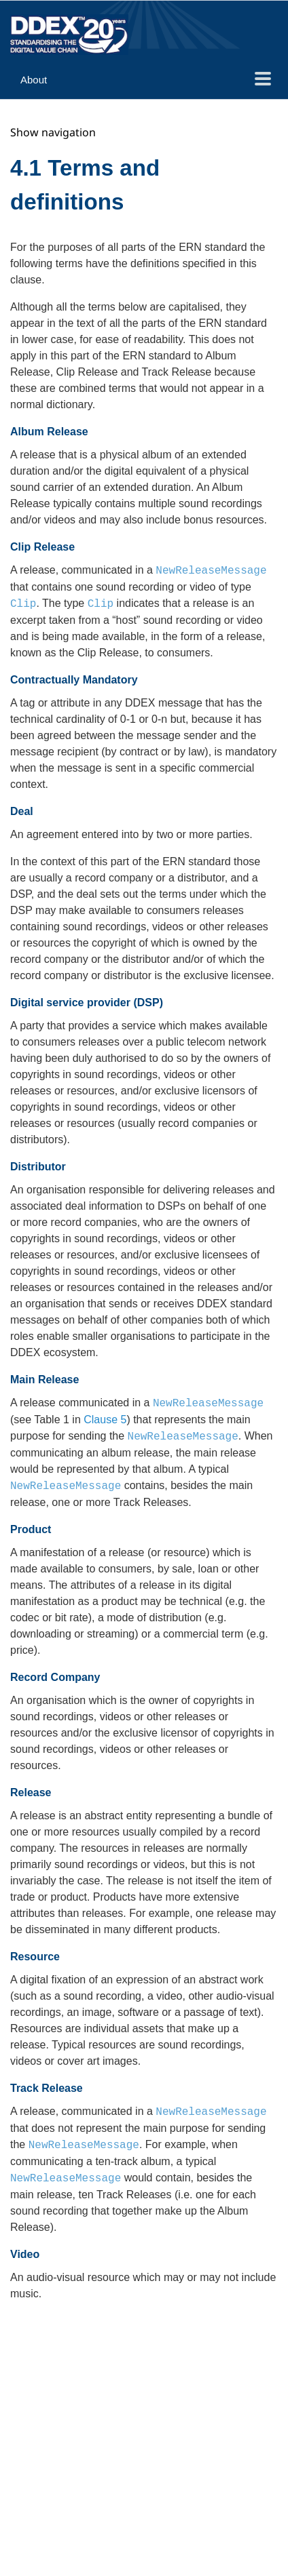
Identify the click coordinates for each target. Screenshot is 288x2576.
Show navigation (53, 132)
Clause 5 (105, 1419)
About (33, 79)
